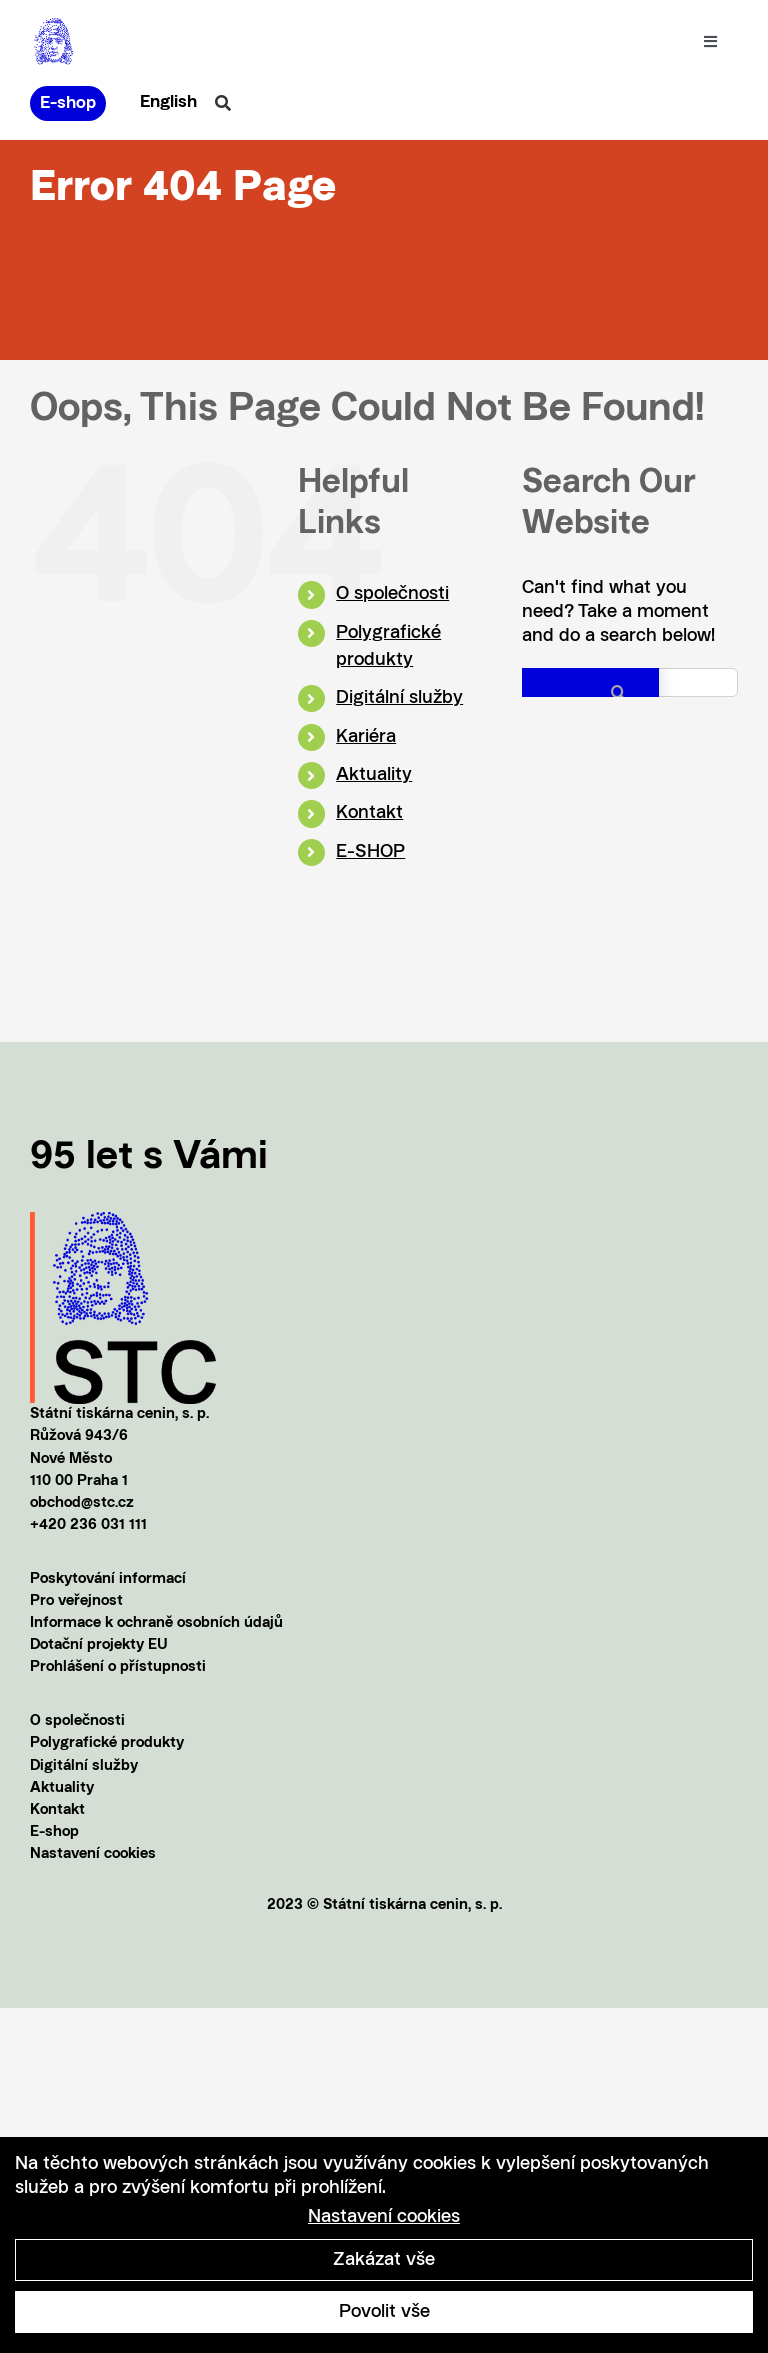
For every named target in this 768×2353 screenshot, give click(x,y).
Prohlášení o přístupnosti (118, 1667)
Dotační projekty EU (99, 1645)
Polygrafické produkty (107, 1743)
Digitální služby (399, 698)
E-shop (54, 1832)
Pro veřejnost (76, 1601)
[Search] (590, 692)
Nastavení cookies (93, 1854)
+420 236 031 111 (88, 1525)
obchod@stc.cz (82, 1503)
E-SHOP (370, 852)
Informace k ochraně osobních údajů (156, 1623)
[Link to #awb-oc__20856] (223, 103)
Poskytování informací (108, 1579)
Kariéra (366, 737)
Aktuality (374, 775)
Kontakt (369, 813)
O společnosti (392, 594)
